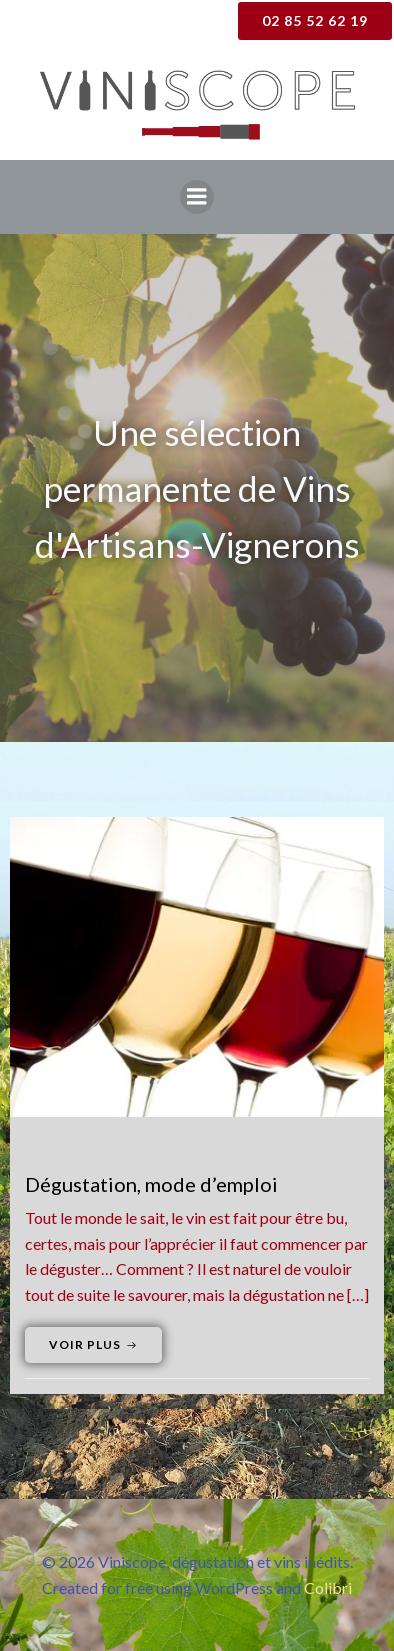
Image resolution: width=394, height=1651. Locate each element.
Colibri (328, 1587)
